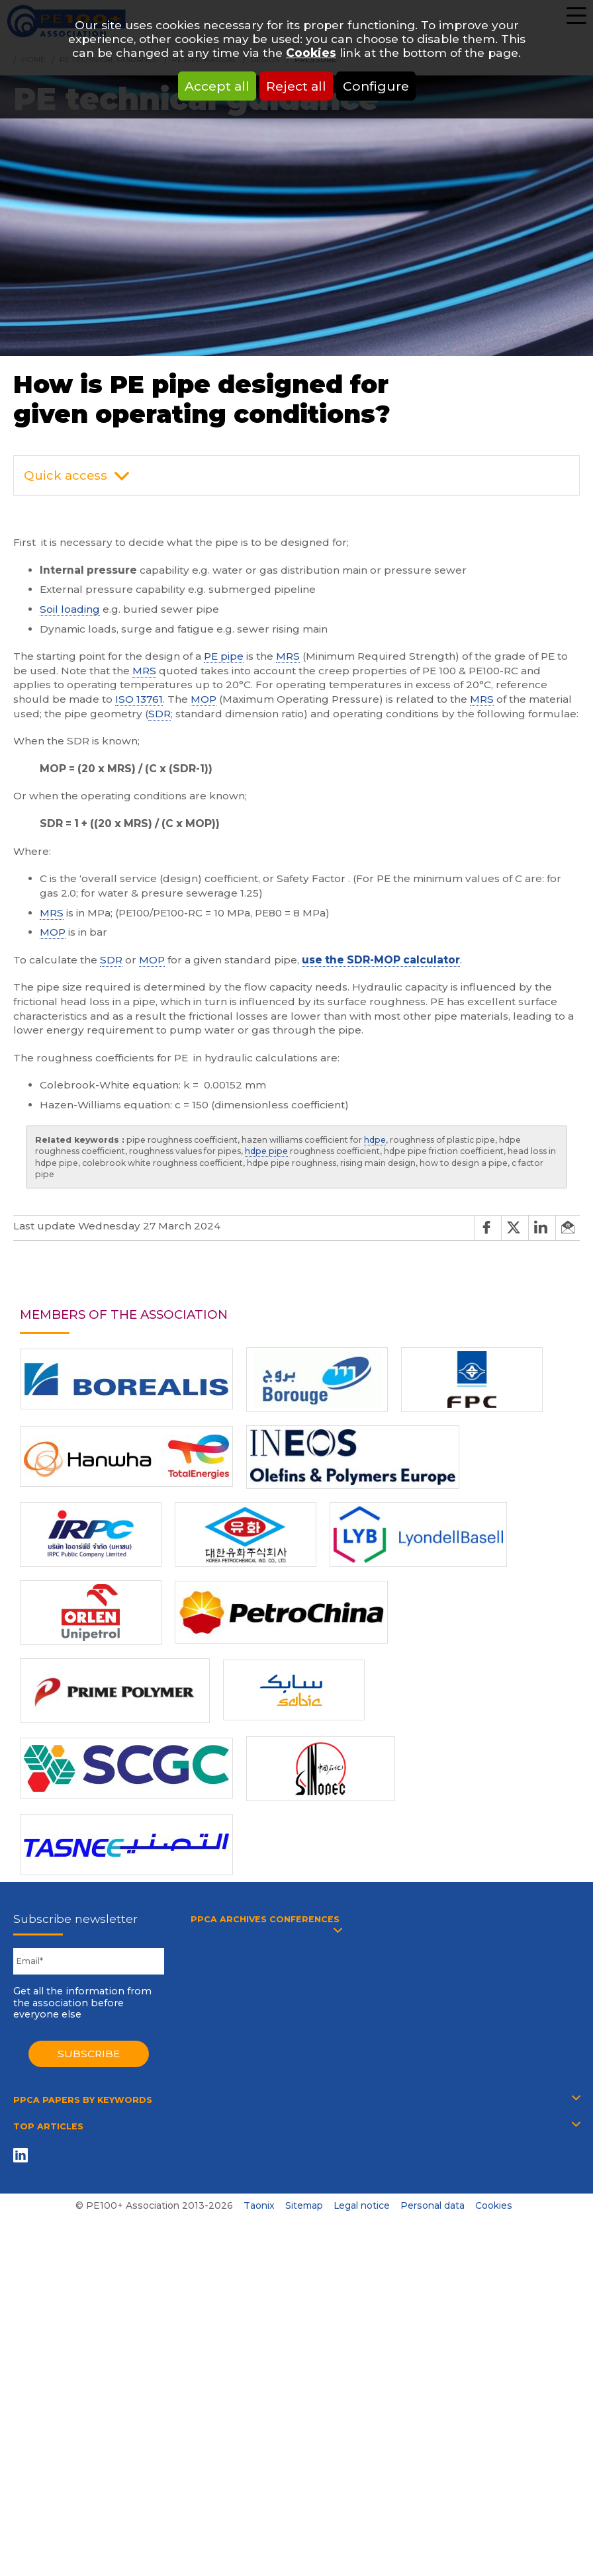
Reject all (296, 86)
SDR (159, 713)
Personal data (432, 2205)
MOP (203, 699)
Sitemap (304, 2205)
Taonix (259, 2205)
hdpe (375, 1140)
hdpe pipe (266, 1151)
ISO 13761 (139, 699)
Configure (376, 86)
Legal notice (362, 2205)
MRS (288, 656)
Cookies (311, 53)
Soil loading (70, 609)
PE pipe (224, 656)
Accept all (217, 86)
